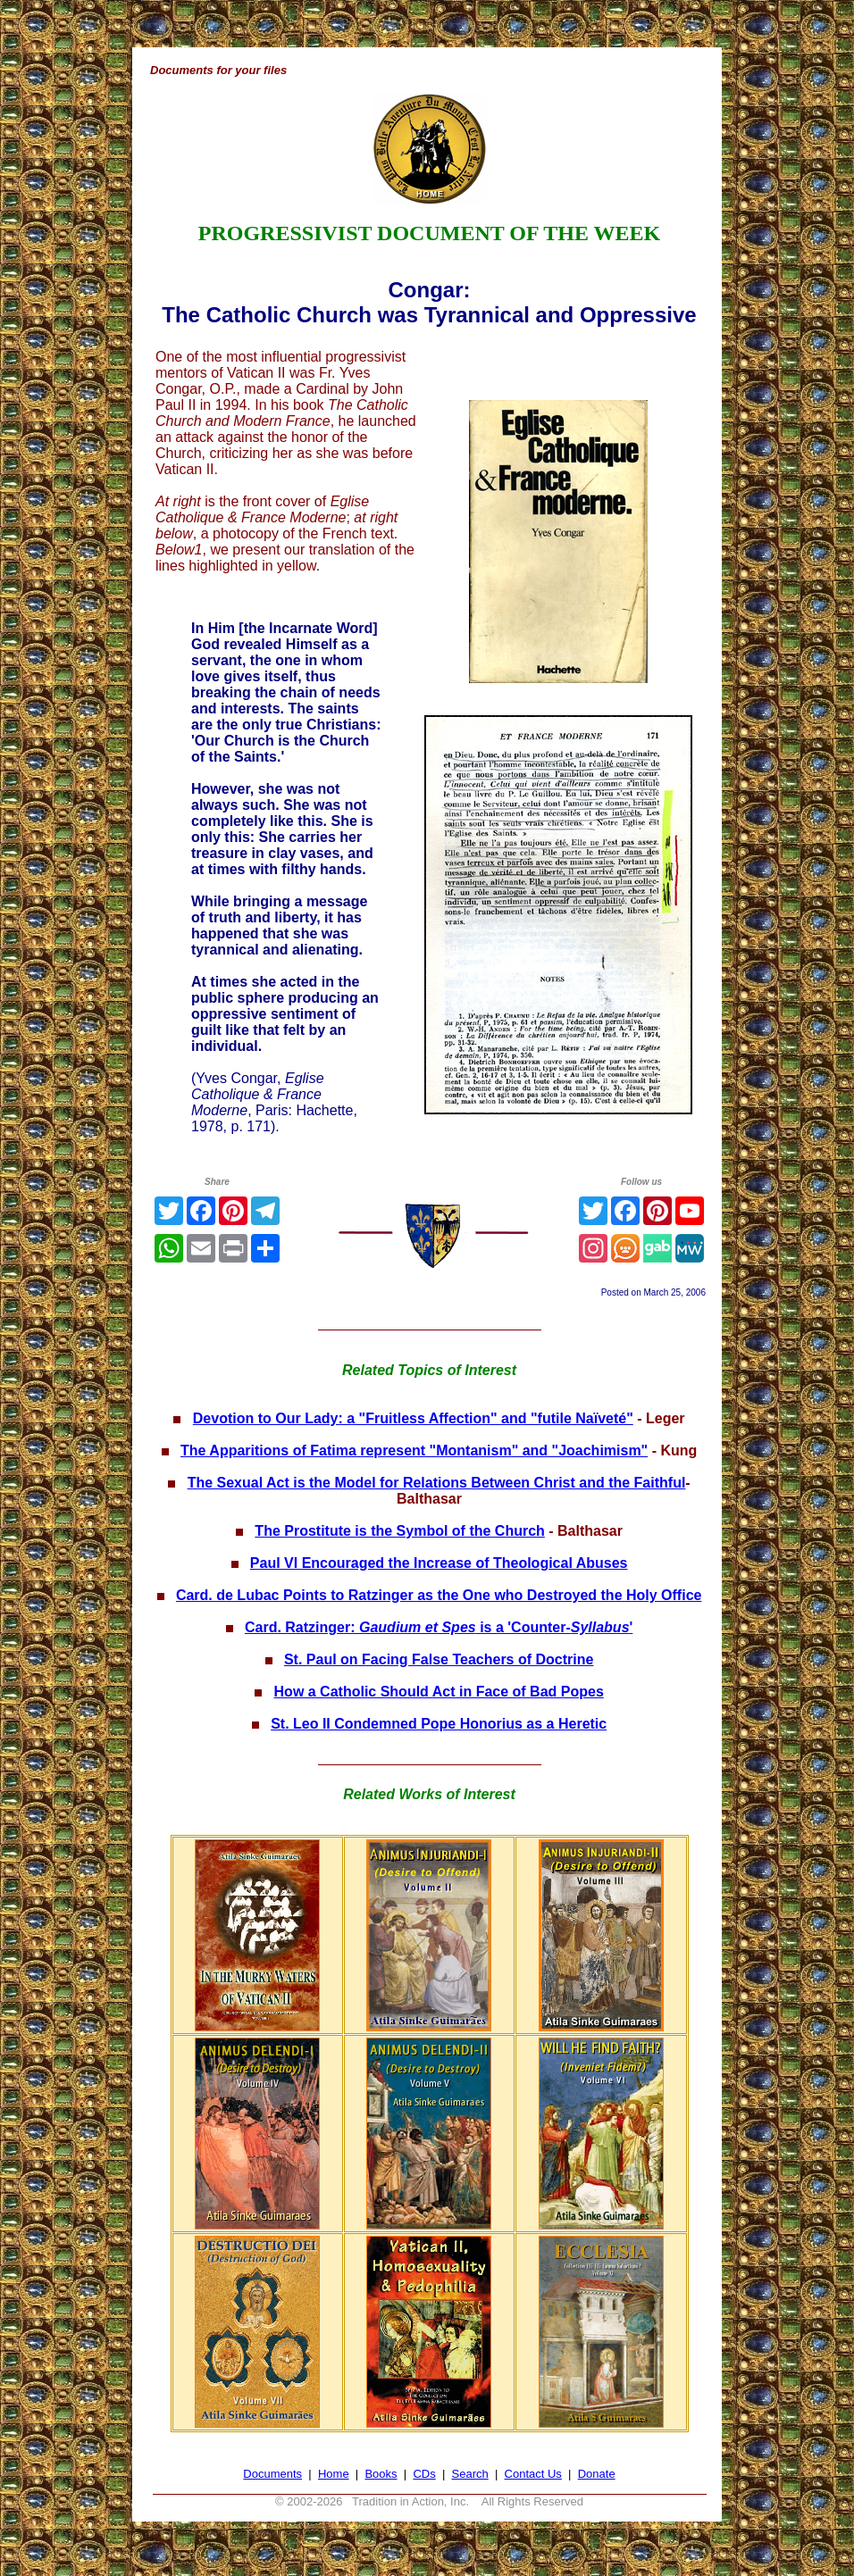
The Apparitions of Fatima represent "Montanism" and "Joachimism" (414, 1450)
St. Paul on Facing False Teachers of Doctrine (438, 1659)
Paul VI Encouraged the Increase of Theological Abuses (439, 1563)
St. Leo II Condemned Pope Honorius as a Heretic (439, 1723)
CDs (424, 2473)
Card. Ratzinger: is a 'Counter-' (438, 1627)
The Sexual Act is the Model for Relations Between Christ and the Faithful (437, 1482)
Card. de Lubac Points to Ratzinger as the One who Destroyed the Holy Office (439, 1595)
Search (470, 2473)
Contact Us (533, 2473)
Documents (272, 2473)
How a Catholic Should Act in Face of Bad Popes (439, 1691)
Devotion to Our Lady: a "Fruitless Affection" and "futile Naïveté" (413, 1418)
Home (333, 2473)
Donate (596, 2473)
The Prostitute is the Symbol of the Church (399, 1530)
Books (380, 2473)
